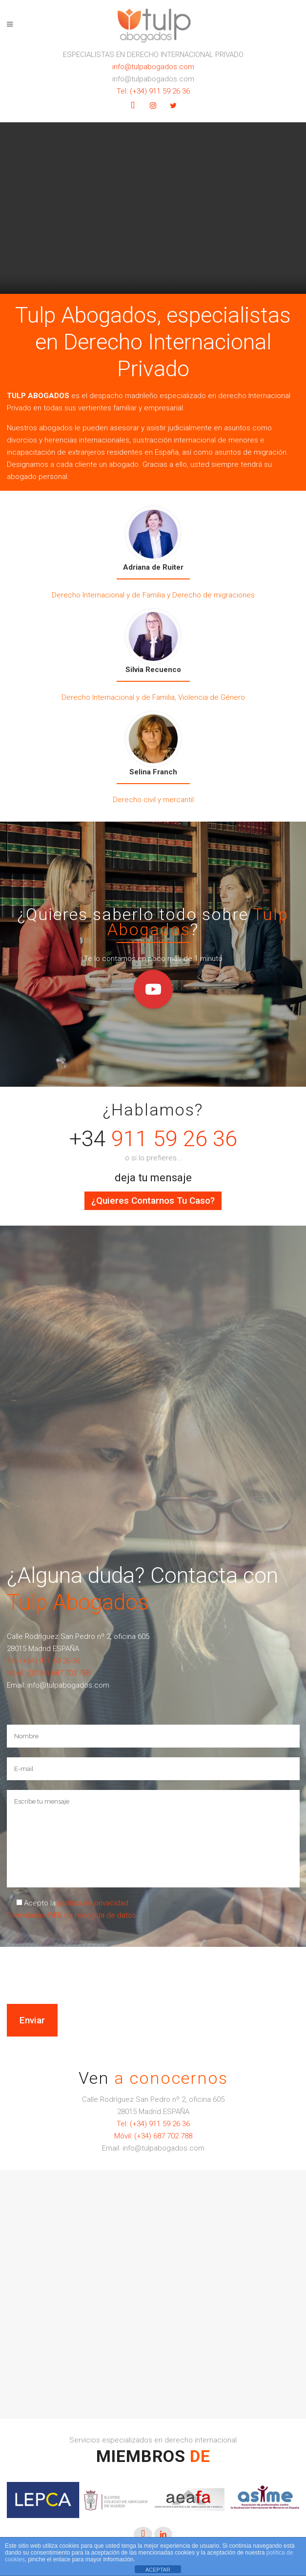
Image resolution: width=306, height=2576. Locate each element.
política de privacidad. (94, 1903)
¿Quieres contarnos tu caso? (153, 1200)
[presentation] (47, 1957)
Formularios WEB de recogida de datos (71, 1915)
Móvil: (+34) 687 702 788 (153, 2136)
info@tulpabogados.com (153, 66)
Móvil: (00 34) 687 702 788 (48, 1673)
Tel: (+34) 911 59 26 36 (153, 91)
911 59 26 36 (174, 1139)
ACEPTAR (157, 2570)
